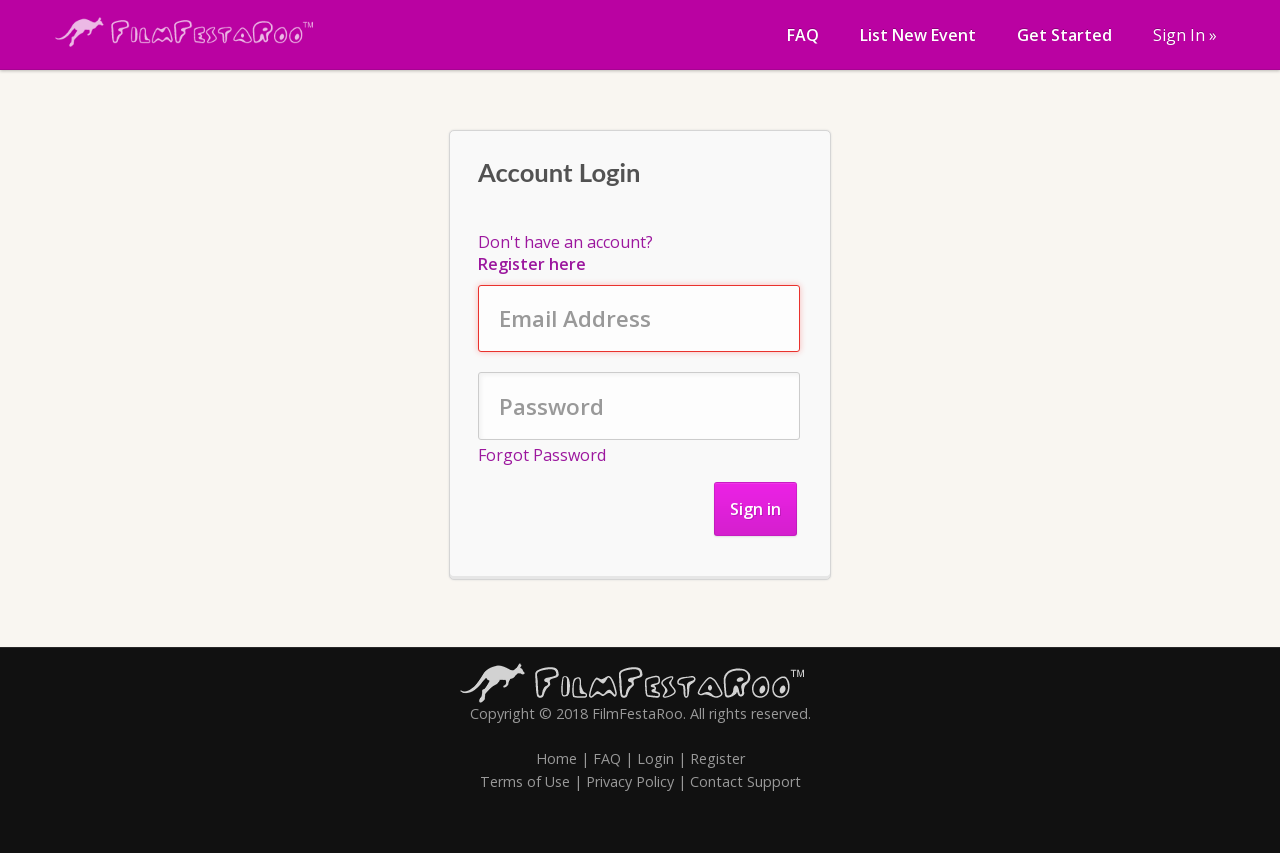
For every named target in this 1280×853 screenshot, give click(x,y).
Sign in (755, 509)
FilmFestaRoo (637, 713)
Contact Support (745, 781)
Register (717, 758)
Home (556, 758)
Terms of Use (525, 781)
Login (655, 758)
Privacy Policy (630, 781)
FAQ (607, 758)
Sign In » (1185, 35)
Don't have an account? (565, 253)
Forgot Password (542, 455)
